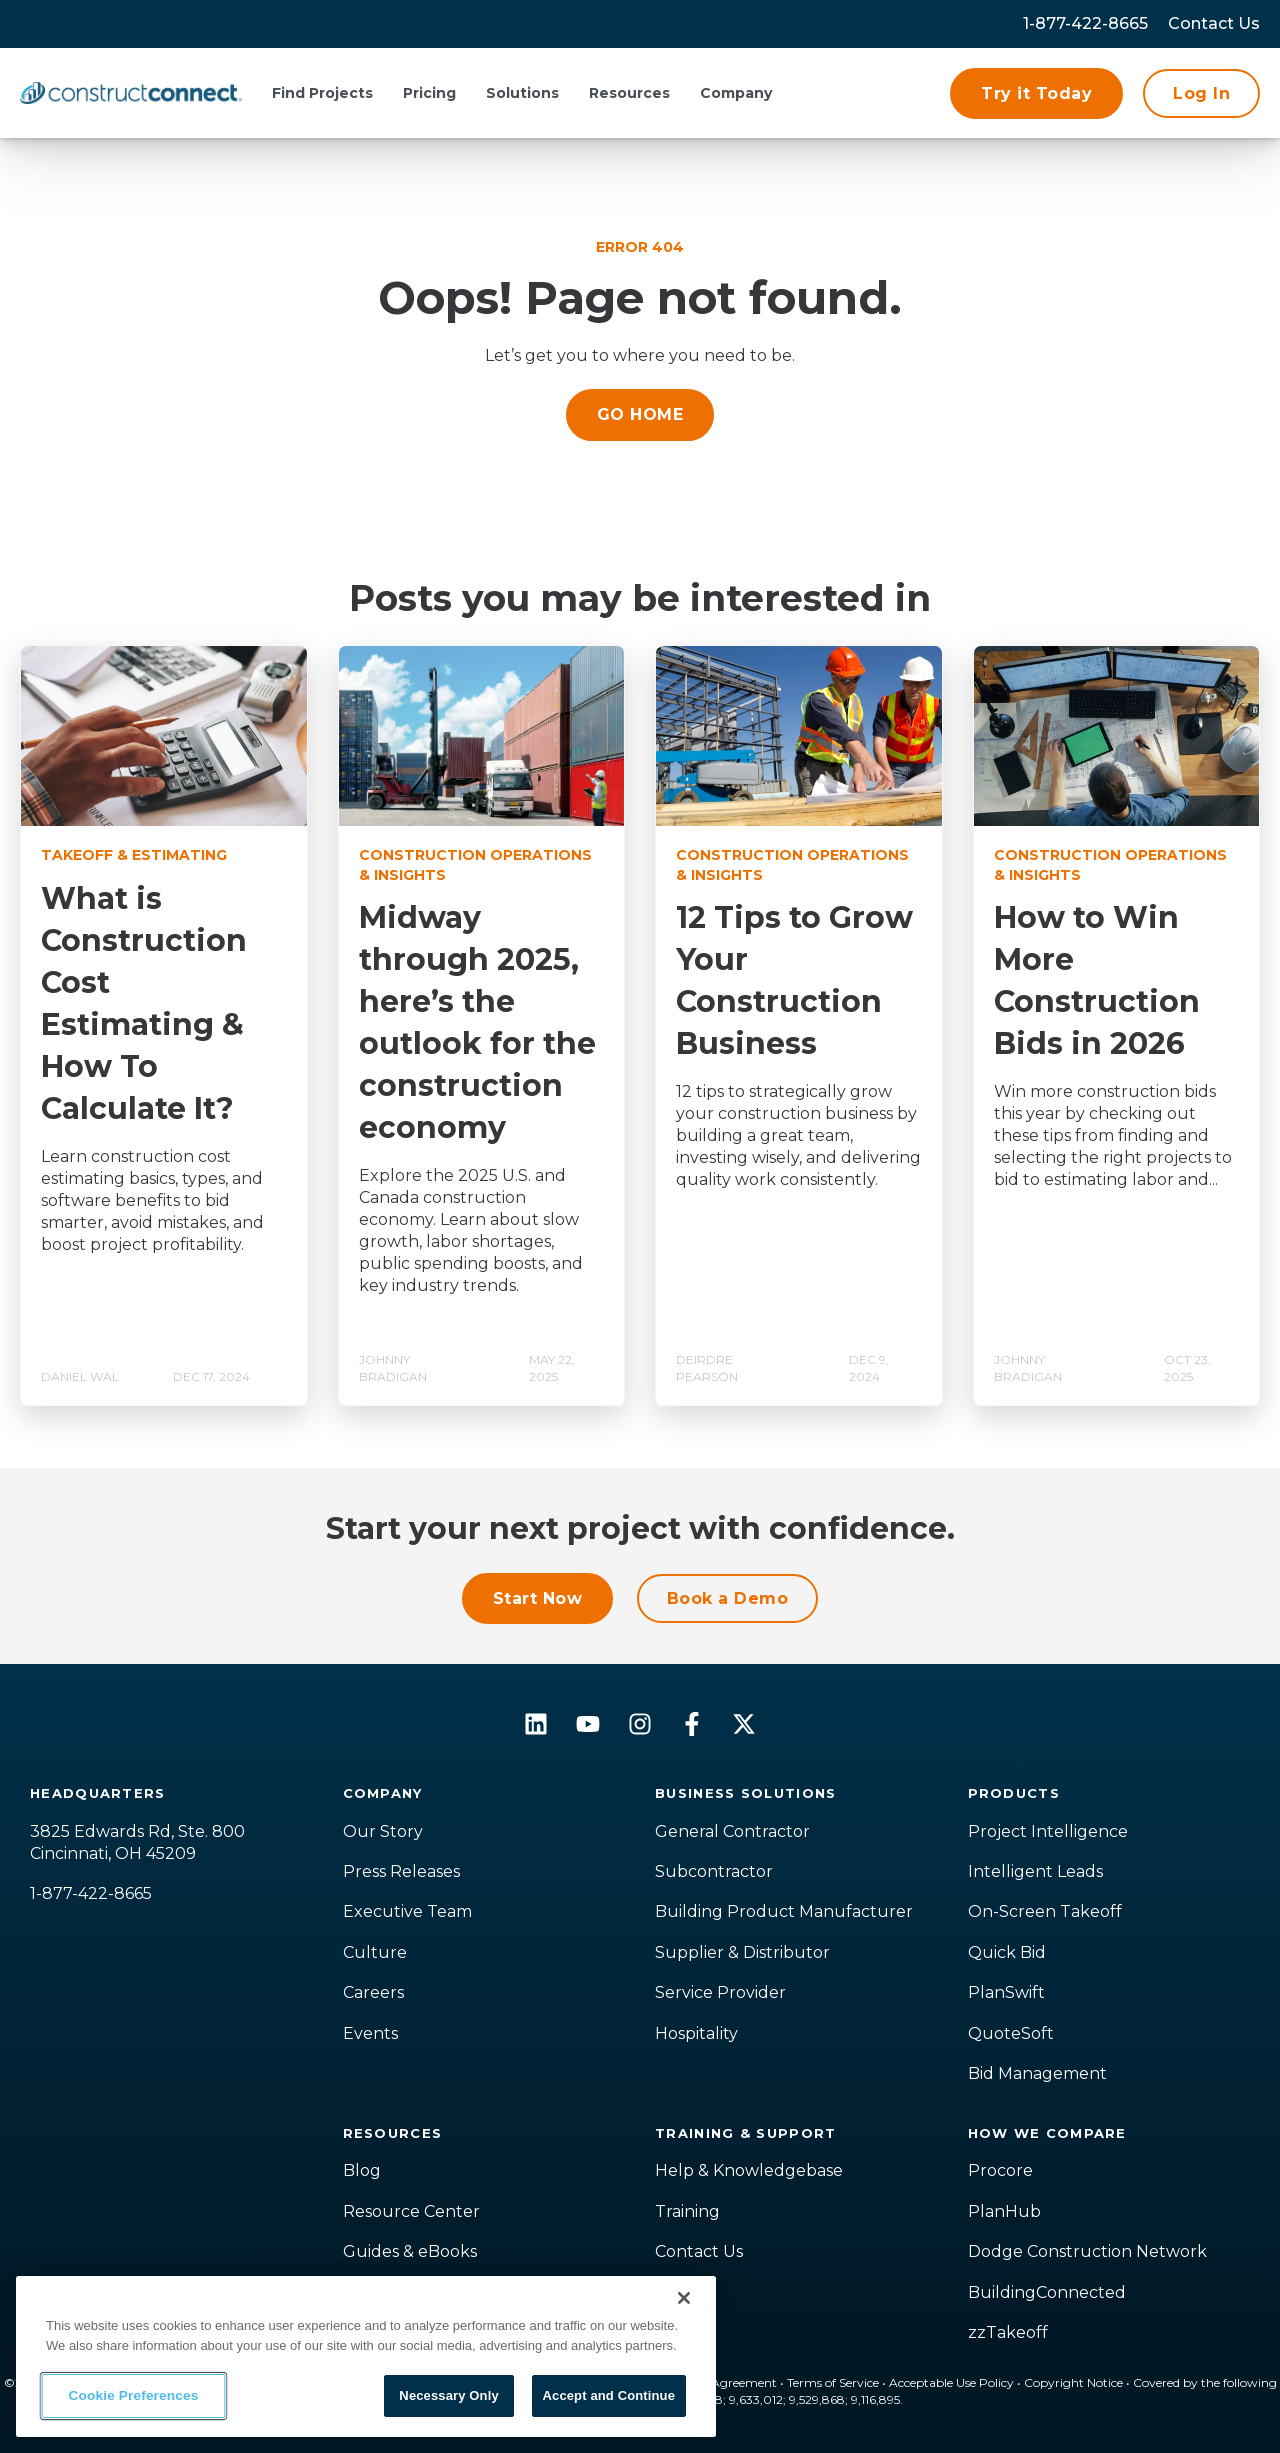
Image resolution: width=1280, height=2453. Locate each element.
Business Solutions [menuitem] (745, 1793)
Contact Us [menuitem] (699, 2251)
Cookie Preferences (134, 2396)
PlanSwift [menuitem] (1006, 1992)
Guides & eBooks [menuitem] (410, 2251)
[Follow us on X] (744, 1724)
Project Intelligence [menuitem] (1048, 1831)
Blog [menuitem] (362, 2170)
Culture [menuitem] (375, 1952)
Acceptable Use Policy (951, 2382)
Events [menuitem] (370, 2033)
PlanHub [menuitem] (1004, 2211)
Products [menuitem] (1014, 1793)
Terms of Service (833, 2382)
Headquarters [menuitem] (98, 1793)
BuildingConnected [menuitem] (1047, 2292)
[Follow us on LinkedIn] (536, 1724)
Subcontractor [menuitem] (714, 1871)
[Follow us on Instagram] (640, 1724)
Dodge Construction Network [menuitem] (1087, 2251)
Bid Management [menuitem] (1037, 2073)
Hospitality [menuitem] (696, 2033)
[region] (366, 2356)
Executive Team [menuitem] (407, 1911)
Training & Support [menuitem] (745, 2133)
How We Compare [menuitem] (1047, 2133)
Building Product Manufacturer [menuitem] (784, 1911)
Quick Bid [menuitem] (1007, 1952)
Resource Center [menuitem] (411, 2211)
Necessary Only (448, 2395)
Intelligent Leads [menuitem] (1035, 1871)
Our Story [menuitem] (383, 1831)
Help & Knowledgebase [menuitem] (749, 2170)
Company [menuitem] (383, 1793)
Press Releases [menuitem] (401, 1871)
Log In (1201, 93)
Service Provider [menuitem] (720, 1992)
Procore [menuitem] (1000, 2170)
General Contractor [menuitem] (732, 1831)
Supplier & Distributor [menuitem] (742, 1952)
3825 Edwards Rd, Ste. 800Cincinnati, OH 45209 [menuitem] (137, 1842)
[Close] (684, 2298)
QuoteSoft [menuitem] (1011, 2033)
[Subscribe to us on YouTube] (588, 1724)
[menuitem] (1214, 24)
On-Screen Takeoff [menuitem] (1045, 1911)
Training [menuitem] (687, 2211)
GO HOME (640, 414)
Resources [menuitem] (393, 2133)
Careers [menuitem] (373, 1992)
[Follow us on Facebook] (692, 1724)
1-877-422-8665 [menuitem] (1085, 23)
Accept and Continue (609, 2395)
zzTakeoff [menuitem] (1008, 2332)
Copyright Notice (1073, 2382)
